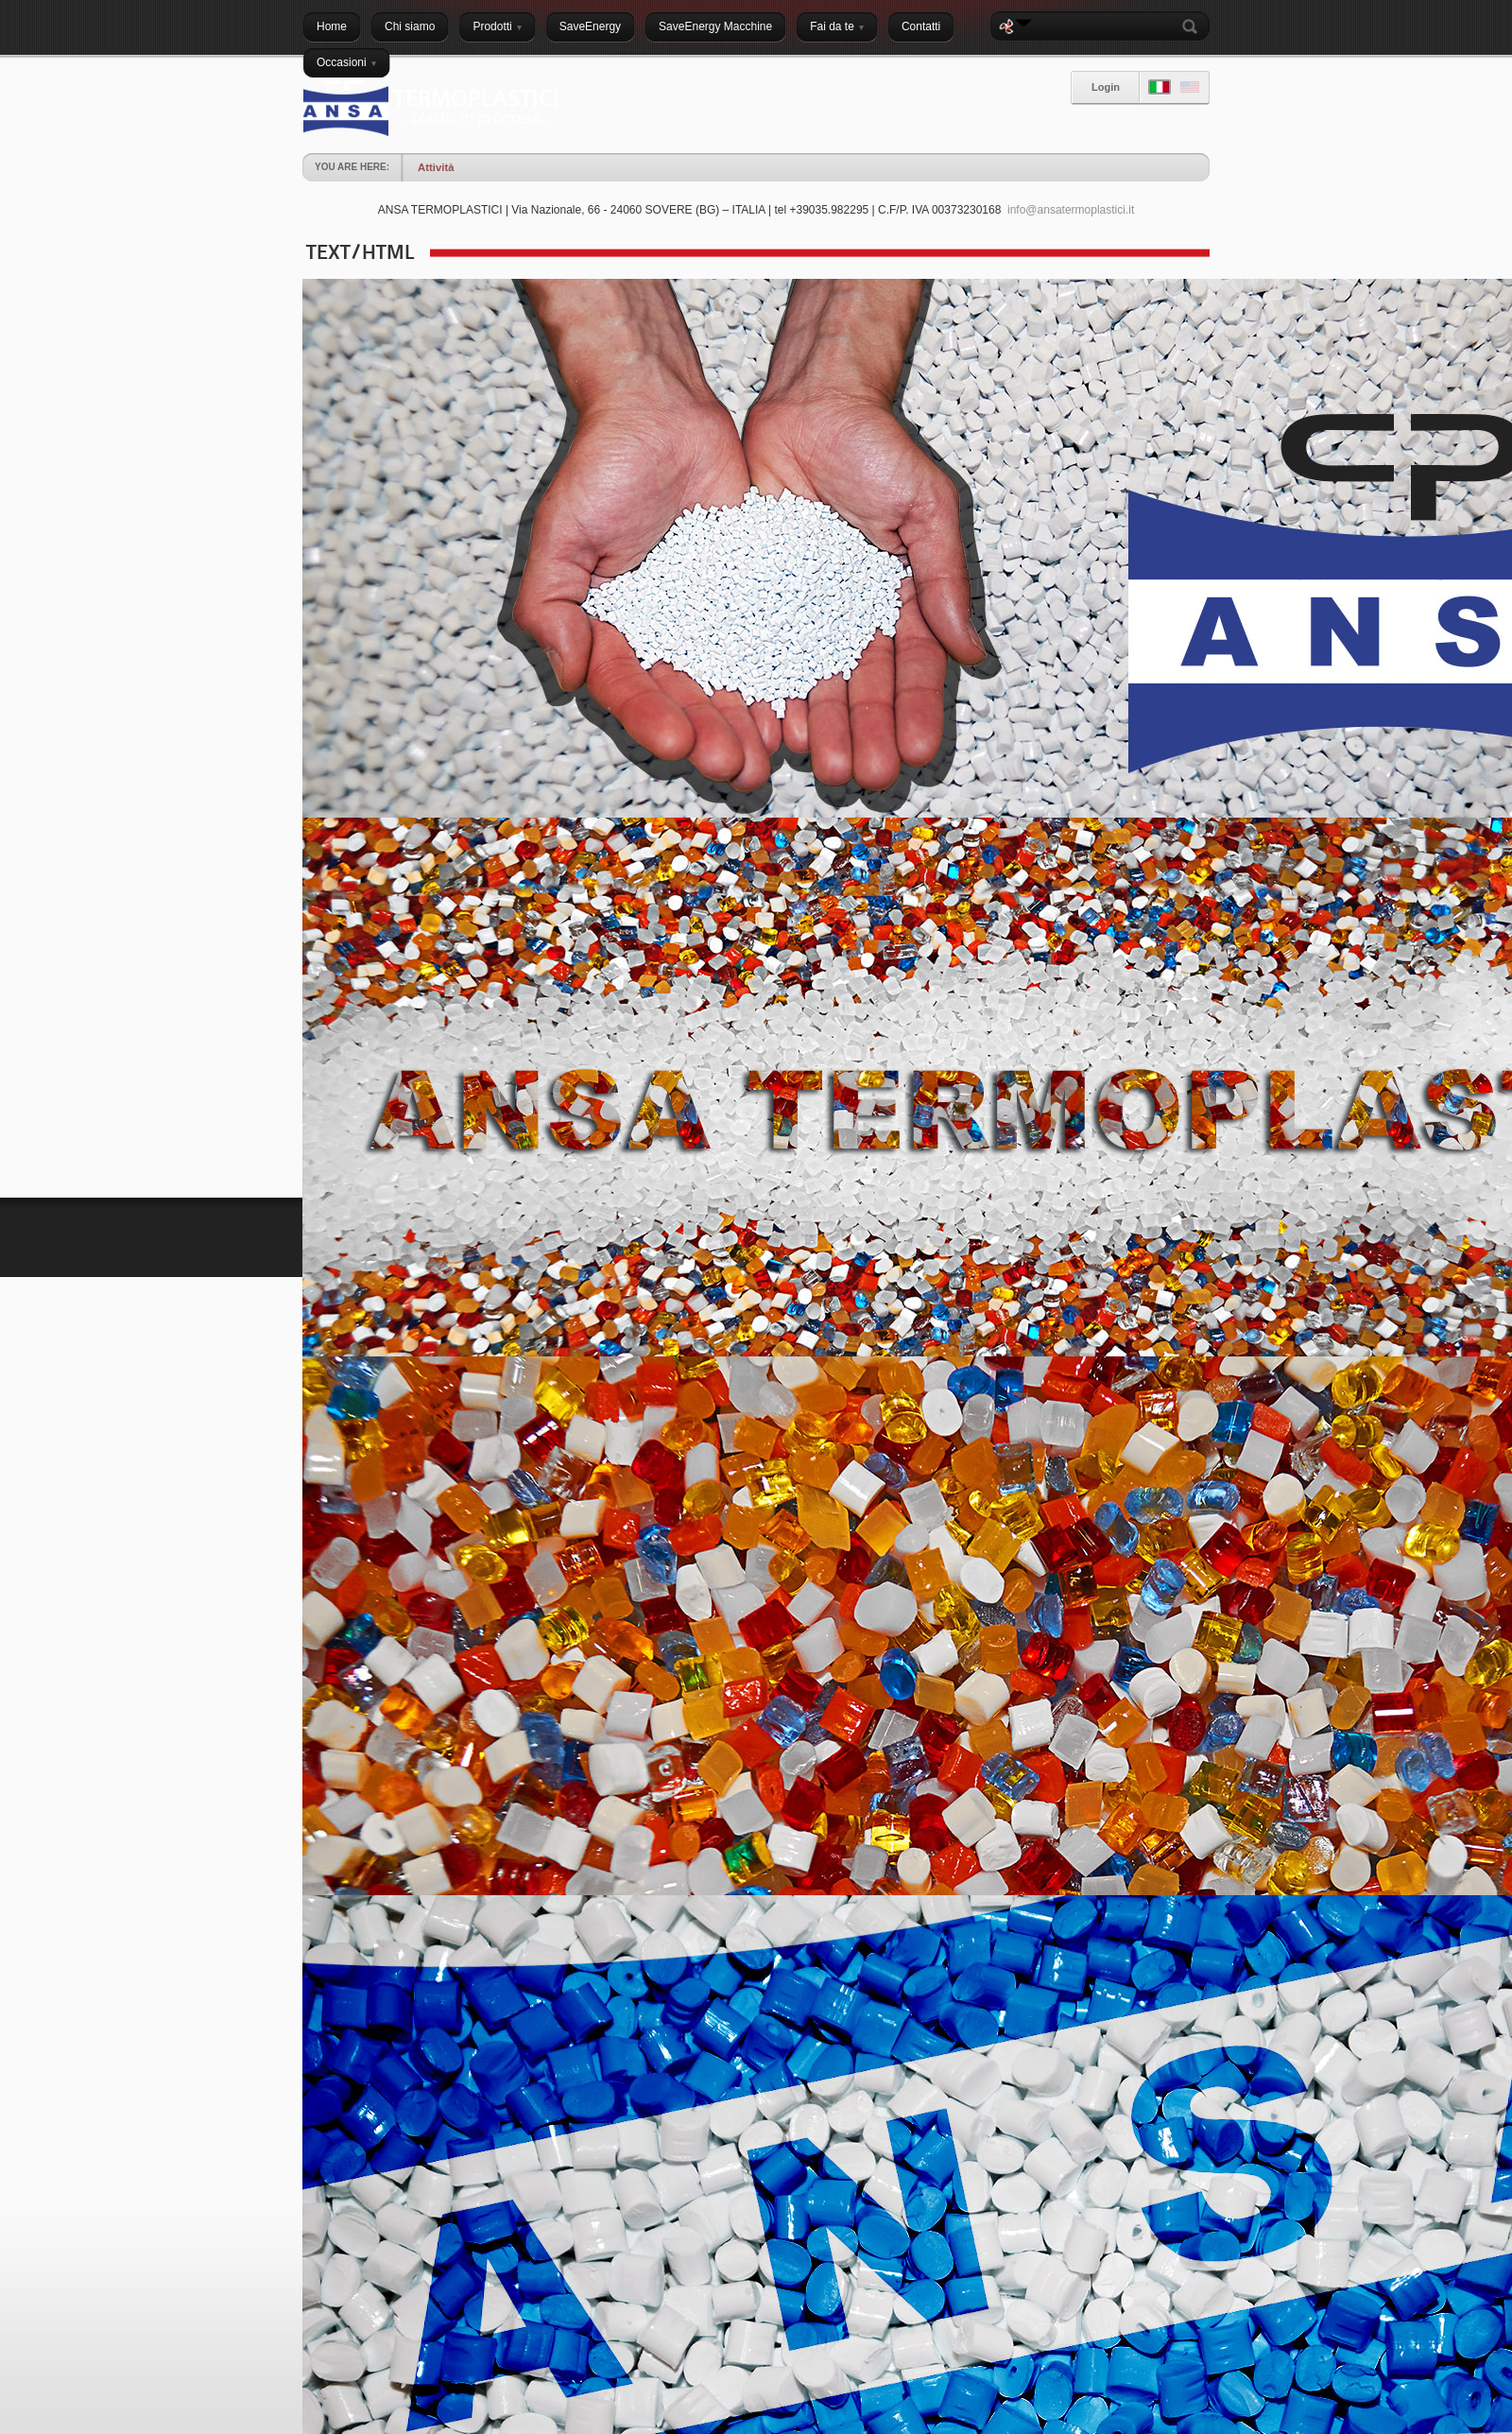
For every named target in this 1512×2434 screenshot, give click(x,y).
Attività (436, 167)
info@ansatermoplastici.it (1070, 209)
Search (1193, 26)
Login (1105, 87)
